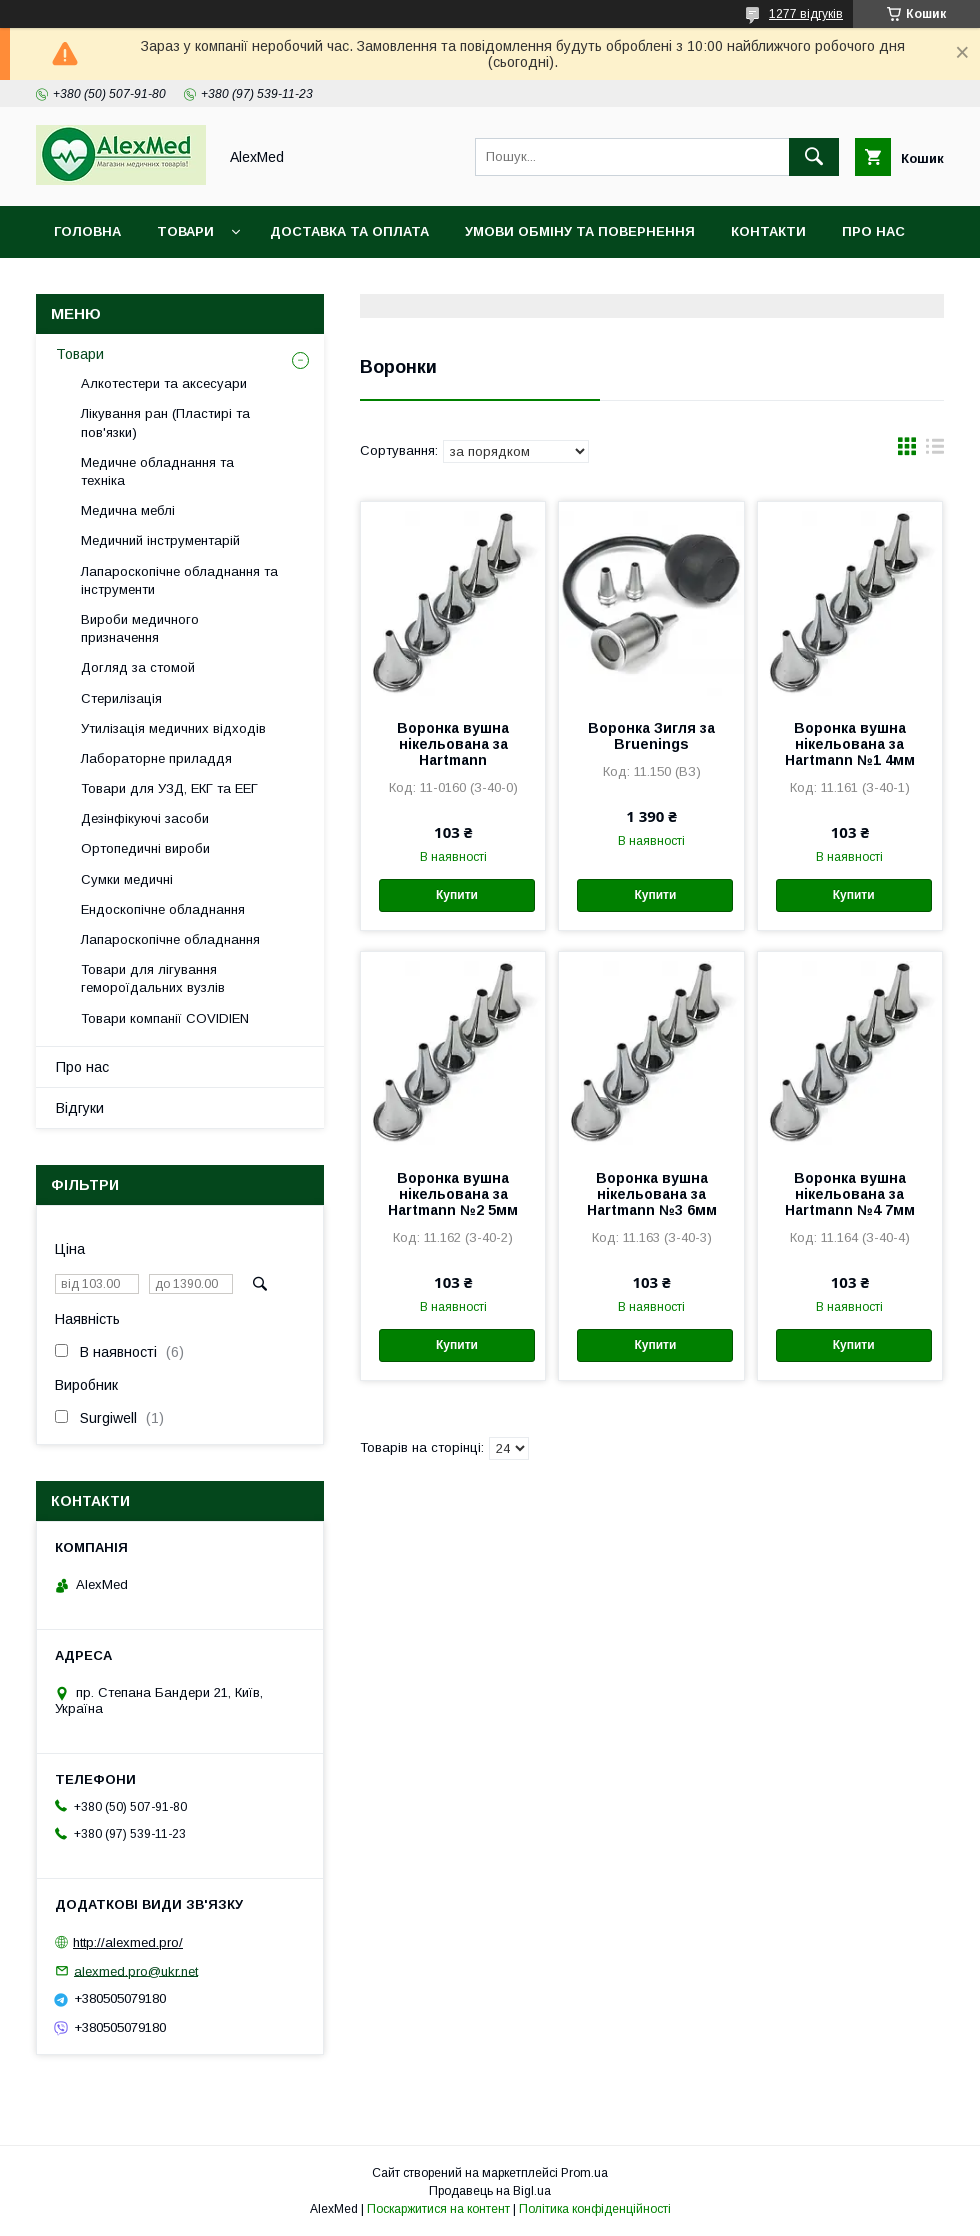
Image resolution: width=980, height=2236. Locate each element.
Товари (185, 231)
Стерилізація (121, 698)
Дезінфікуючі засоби (145, 818)
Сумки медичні (127, 879)
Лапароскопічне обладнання (170, 939)
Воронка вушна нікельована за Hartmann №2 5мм (453, 1194)
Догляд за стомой (138, 667)
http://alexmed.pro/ (128, 1942)
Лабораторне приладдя (156, 758)
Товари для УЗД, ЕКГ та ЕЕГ (169, 788)
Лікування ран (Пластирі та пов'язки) (165, 422)
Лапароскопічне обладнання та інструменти (179, 580)
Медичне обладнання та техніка (157, 471)
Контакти (768, 231)
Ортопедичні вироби (145, 848)
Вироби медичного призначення (140, 628)
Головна (87, 231)
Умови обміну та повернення (580, 231)
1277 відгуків (806, 14)
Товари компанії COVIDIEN (165, 1018)
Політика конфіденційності (595, 2209)
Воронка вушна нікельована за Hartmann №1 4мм (850, 744)
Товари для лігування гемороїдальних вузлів (153, 978)
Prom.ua (584, 2173)
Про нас (873, 231)
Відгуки (80, 1108)
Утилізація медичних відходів (173, 728)
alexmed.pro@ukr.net (136, 1970)
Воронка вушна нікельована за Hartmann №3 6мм (652, 1194)
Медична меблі (128, 510)
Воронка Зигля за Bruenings (651, 736)
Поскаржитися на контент (438, 2209)
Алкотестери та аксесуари (164, 383)
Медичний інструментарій (160, 540)
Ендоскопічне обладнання (163, 909)
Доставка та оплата (349, 231)
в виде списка (935, 451)
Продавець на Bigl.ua (490, 2191)
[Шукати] (814, 157)
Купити (457, 895)
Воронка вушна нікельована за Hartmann (453, 744)
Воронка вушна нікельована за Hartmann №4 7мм (850, 1194)
